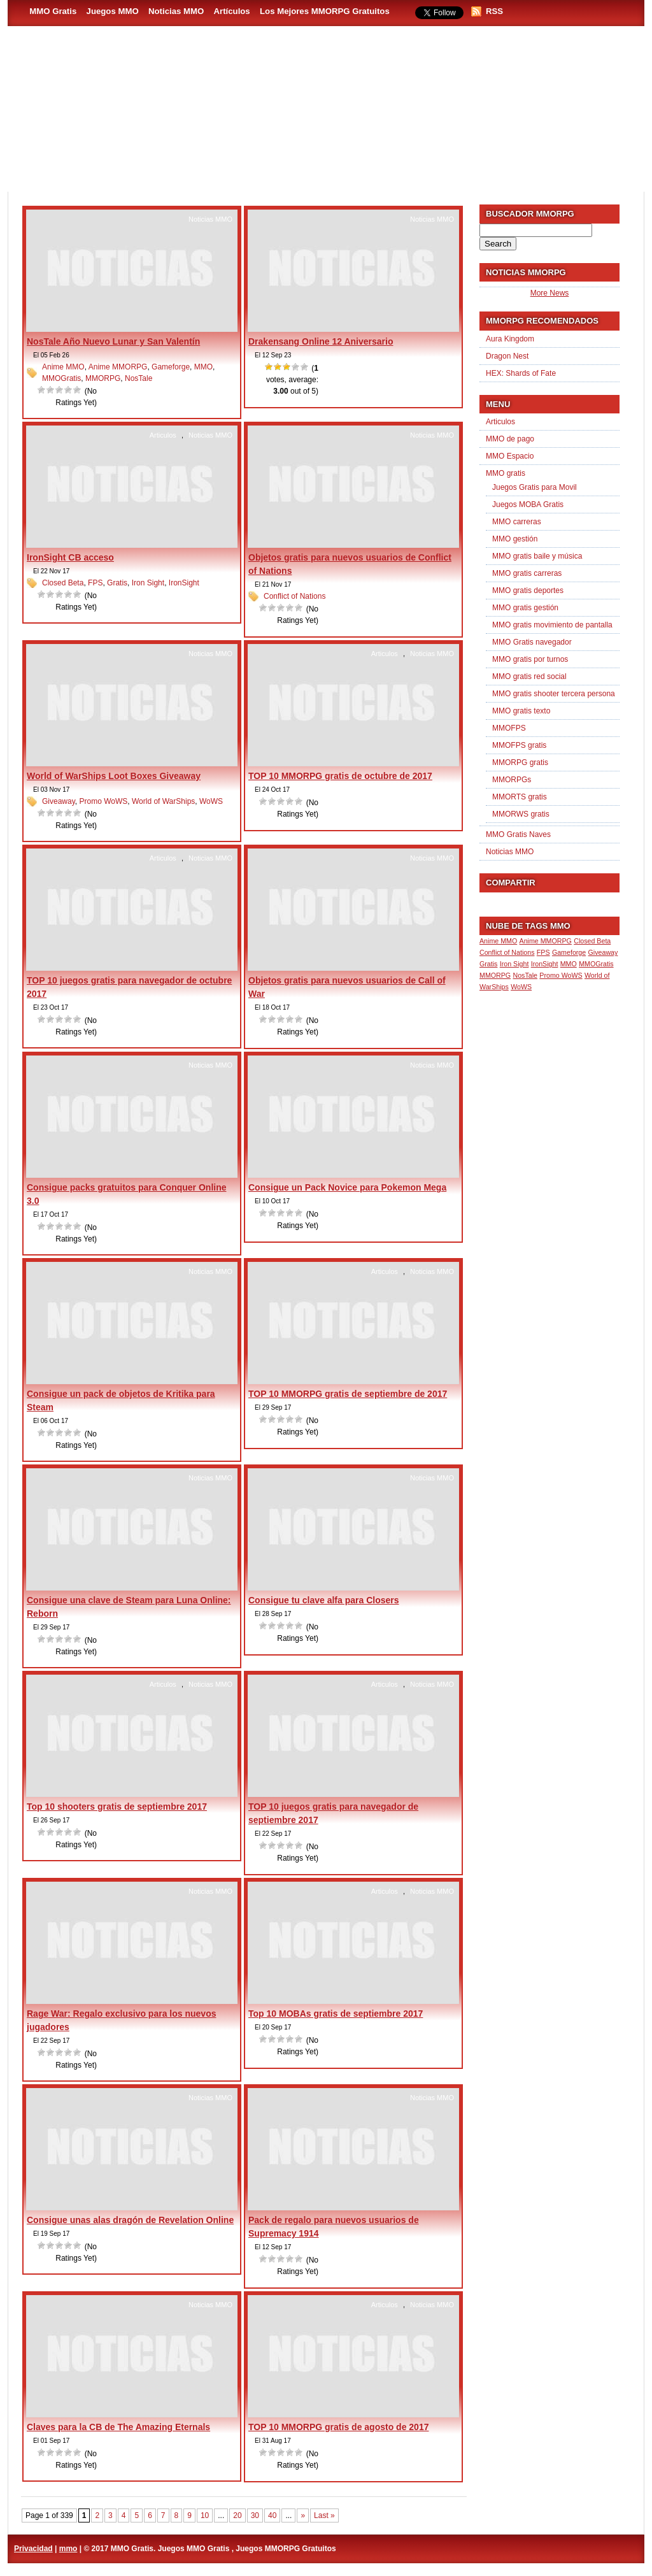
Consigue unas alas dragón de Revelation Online (130, 2220)
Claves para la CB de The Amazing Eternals (118, 2427)
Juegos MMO (113, 11)
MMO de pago (510, 438)
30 (255, 2515)
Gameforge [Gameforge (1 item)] (569, 952)
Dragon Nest (507, 356)
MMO (203, 366)
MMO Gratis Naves (518, 834)
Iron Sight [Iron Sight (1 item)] (514, 964)
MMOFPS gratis (519, 745)
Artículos (232, 11)
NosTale (138, 378)
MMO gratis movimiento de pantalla (552, 624)
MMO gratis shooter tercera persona (553, 693)
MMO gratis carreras (527, 573)
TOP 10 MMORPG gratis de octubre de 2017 (340, 776)
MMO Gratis (52, 11)
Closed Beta (62, 582)
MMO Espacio (510, 456)
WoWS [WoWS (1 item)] (521, 987)
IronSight (184, 582)
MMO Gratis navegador (532, 642)
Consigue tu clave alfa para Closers (323, 1600)
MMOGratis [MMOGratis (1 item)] (596, 964)
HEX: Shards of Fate (521, 373)
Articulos (163, 435)
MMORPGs (511, 779)
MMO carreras (516, 521)
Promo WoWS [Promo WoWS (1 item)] (560, 975)
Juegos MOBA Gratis (527, 504)
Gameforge (171, 366)
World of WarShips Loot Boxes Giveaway (114, 776)
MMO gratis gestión (525, 607)
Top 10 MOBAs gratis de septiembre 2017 (335, 2013)
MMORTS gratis (519, 796)
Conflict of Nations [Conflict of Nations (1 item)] (506, 952)
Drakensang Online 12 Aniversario (320, 341)
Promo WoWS (103, 801)
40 (272, 2515)
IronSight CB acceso (70, 557)
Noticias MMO (176, 11)
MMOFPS (509, 728)
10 (205, 2515)
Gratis (117, 582)
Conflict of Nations (294, 596)
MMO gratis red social (529, 676)
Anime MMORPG (118, 366)
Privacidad (33, 2548)
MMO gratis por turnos (530, 659)
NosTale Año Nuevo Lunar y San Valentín (113, 341)
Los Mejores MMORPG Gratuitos (325, 11)
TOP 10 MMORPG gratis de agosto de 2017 (338, 2427)
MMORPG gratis (520, 762)
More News (549, 293)
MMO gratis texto (521, 710)
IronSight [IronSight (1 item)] (544, 964)
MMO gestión (514, 538)
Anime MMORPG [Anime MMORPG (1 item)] (546, 941)
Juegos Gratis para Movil (534, 487)
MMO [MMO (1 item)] (568, 964)
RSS (494, 11)
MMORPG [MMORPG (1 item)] (495, 975)
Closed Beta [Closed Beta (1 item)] (592, 941)
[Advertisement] (400, 153)
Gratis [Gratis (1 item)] (488, 964)
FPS (95, 582)
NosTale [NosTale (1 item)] (525, 975)
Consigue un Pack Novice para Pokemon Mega (347, 1187)
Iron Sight (148, 582)
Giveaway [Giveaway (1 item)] (603, 952)
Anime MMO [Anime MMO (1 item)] (498, 941)
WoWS (211, 801)
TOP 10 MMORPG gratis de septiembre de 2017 (347, 1394)
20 (237, 2515)
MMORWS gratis (520, 814)
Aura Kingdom (510, 338)
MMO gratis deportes (527, 590)
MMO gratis (505, 473)
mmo (68, 2548)
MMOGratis (61, 378)
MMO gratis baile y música (537, 556)
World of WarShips (163, 801)
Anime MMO (63, 366)
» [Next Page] (303, 2515)
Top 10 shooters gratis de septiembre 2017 (117, 1806)
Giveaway (58, 801)
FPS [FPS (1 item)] (543, 952)
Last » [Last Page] (324, 2515)
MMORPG (102, 378)
